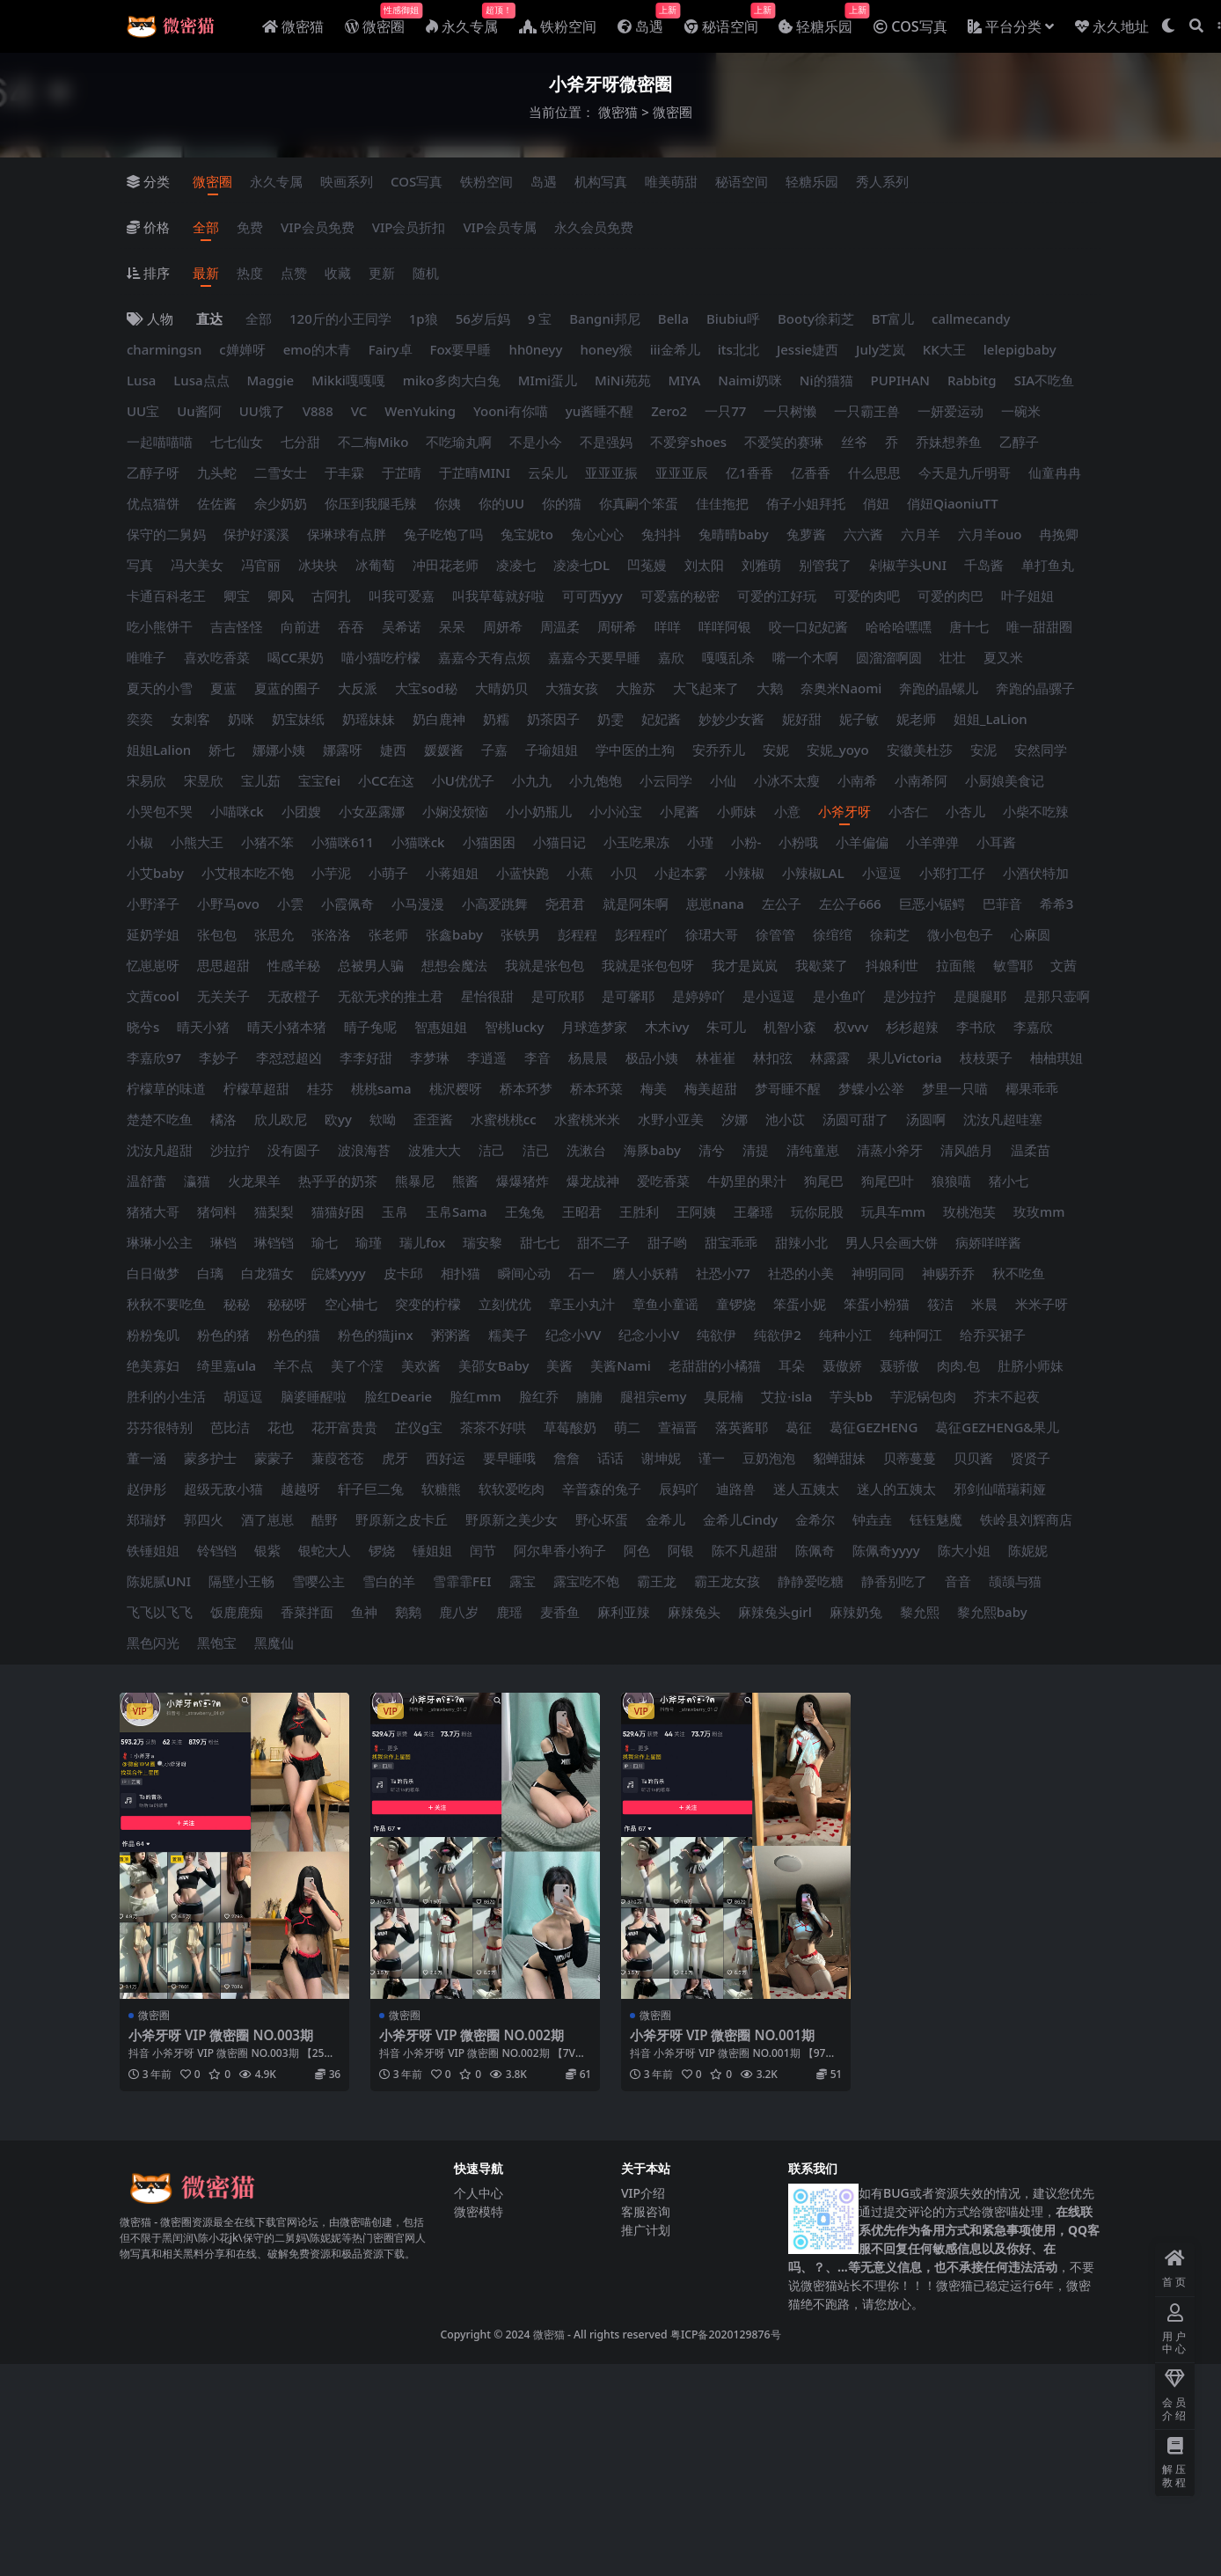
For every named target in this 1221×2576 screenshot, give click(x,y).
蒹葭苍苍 (337, 1458)
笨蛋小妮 (799, 1304)
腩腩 (589, 1396)
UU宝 (143, 411)
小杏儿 (965, 811)
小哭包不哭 (160, 811)
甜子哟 (667, 1242)
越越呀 (300, 1488)
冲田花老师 (446, 565)
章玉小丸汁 (582, 1304)
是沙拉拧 (909, 996)
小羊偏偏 (862, 842)
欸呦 (382, 1119)
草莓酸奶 (570, 1427)
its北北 (738, 349)
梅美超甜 (710, 1088)
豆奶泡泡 (768, 1458)
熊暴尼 (415, 1180)
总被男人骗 (371, 965)
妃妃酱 (661, 719)
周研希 (617, 626)
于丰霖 (344, 472)
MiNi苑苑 (623, 380)
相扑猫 (460, 1273)
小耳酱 (996, 842)
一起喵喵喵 (160, 441)
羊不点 (293, 1365)
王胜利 (639, 1211)
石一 (581, 1273)
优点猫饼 (153, 503)
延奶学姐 (153, 934)
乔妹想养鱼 (949, 441)
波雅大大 (434, 1150)
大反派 (357, 688)
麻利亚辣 (623, 1612)
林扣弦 (773, 1057)
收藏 (338, 273)
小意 (787, 811)
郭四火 (203, 1519)
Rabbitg (972, 380)
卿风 (280, 595)
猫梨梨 (274, 1211)
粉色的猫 (293, 1334)
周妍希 (503, 626)
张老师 (388, 934)
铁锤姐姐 (153, 1550)
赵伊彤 (146, 1488)
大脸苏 (635, 688)
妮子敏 (859, 719)
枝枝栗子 (986, 1057)
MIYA (685, 380)
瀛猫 (197, 1180)
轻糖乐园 (812, 181)
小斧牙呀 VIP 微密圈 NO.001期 (722, 2035)
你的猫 (561, 503)
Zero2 (669, 411)
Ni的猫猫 (826, 380)
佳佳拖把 (722, 503)
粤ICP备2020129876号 (725, 2334)
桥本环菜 (596, 1088)
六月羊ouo (990, 534)
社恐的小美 (801, 1273)
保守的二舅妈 (166, 534)
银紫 (267, 1550)
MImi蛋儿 (547, 380)
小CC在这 (386, 780)
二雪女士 (280, 472)
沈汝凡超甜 (160, 1150)
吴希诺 (401, 626)
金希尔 (815, 1519)
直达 (209, 318)
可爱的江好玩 (776, 595)
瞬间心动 (524, 1273)
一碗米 (1021, 411)
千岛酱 (984, 565)
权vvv (851, 1027)
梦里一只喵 (955, 1088)
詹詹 (566, 1458)
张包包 (217, 934)
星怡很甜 (487, 996)
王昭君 (582, 1211)
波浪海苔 (364, 1150)
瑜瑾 (368, 1242)
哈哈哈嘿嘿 (899, 626)
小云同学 (666, 780)
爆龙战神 (593, 1180)
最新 (206, 273)
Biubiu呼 (733, 318)
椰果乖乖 (1031, 1088)
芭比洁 (230, 1427)
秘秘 (236, 1304)
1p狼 (423, 318)
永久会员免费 (593, 227)
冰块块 (318, 565)
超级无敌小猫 (223, 1488)
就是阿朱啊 (636, 903)
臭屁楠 (723, 1396)
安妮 (776, 749)
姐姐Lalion (159, 749)
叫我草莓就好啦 (498, 595)
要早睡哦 (509, 1458)
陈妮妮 (1028, 1550)
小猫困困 (489, 842)
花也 (280, 1427)
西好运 (445, 1458)
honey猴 (606, 349)
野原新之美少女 (511, 1519)
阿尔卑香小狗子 (560, 1550)
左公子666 (850, 903)
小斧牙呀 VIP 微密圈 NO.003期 (220, 2035)
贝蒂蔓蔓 (909, 1458)
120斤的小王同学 (340, 318)
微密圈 (212, 181)
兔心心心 (597, 534)
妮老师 (916, 719)
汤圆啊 (926, 1119)
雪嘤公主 (318, 1581)
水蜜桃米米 (587, 1119)
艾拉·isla (786, 1396)
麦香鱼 (560, 1612)
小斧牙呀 (844, 811)
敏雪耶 (1013, 965)
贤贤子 (1030, 1458)
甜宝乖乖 (731, 1242)
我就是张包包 (544, 965)
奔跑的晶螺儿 (938, 688)
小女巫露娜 (372, 811)
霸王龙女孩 (727, 1581)
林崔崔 (715, 1057)
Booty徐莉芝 (816, 318)
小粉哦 (798, 842)
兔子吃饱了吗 (443, 534)
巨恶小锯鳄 (932, 903)
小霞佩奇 (347, 903)
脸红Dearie (398, 1396)
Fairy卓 (391, 349)
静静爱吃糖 (811, 1581)
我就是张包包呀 (648, 965)
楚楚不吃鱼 (160, 1119)
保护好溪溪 (256, 534)
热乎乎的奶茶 (337, 1180)
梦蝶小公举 (871, 1088)
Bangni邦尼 (604, 318)
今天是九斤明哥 (964, 472)
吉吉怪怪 (236, 626)
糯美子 (508, 1334)
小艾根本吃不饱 (247, 873)
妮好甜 (802, 719)
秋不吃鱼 (1018, 1273)
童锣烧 (736, 1304)
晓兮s (143, 1027)
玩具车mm (893, 1211)
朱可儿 (726, 1027)
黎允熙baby (992, 1612)
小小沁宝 (615, 811)
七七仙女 (236, 441)
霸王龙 (656, 1581)
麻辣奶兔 (856, 1612)
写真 (140, 565)
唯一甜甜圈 (1039, 626)
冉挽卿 (1058, 534)
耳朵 (792, 1365)
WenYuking (420, 411)
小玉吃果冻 (636, 842)
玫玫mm (1038, 1211)
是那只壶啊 (1057, 996)
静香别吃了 (894, 1581)
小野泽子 (153, 903)
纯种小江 (845, 1334)
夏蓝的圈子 (287, 688)
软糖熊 (441, 1488)
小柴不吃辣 (1036, 811)
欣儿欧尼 (280, 1119)
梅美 (653, 1088)
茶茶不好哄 (493, 1427)
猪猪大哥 (153, 1211)
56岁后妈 (483, 318)
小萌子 (388, 873)
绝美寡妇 (153, 1365)
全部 (206, 227)
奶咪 (241, 719)
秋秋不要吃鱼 (166, 1304)
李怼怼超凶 (289, 1057)
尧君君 (565, 903)
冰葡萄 (375, 565)
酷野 (324, 1519)
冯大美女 (197, 565)
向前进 (300, 626)
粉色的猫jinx (375, 1334)
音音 (958, 1581)
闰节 (483, 1550)
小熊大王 (197, 842)
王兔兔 (525, 1211)
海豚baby (652, 1150)
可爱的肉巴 (950, 595)
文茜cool (153, 996)
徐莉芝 (890, 934)
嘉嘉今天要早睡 (594, 657)
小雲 (290, 903)
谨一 (711, 1458)
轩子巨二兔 (371, 1488)
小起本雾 (680, 873)
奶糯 (496, 719)
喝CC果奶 (295, 657)
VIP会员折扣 (409, 227)
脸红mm (475, 1396)
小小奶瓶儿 (539, 811)
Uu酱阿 (199, 411)
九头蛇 (217, 472)
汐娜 (734, 1119)
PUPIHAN (900, 380)
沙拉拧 (230, 1150)
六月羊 (920, 534)
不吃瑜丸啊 (459, 441)
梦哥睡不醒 (788, 1088)
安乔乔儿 (718, 749)
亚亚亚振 (611, 472)
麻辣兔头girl (775, 1612)
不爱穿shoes (688, 441)
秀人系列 (882, 181)
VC (359, 411)
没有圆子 (293, 1150)
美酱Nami (620, 1365)
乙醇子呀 (153, 472)
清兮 (711, 1150)
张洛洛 (331, 934)
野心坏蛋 (601, 1519)
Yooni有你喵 (510, 411)
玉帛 (395, 1211)
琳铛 (223, 1242)
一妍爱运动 (950, 411)
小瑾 (700, 842)
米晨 (984, 1304)
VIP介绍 (643, 2192)
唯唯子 (146, 657)
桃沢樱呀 (455, 1088)
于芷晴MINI (474, 472)
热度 (250, 273)
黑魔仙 (274, 1642)
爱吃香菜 (663, 1180)
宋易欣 (146, 780)
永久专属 (276, 181)
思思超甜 (223, 965)
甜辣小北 (801, 1242)
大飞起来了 (706, 688)
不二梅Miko (373, 441)
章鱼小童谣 (665, 1304)
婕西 (393, 749)
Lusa (141, 380)
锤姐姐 (432, 1550)
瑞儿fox (422, 1242)
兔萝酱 (806, 534)
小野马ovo (228, 903)
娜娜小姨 (278, 749)
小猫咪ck (418, 842)
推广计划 (645, 2229)
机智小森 (790, 1027)
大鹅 (770, 688)
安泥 (983, 749)
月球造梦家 (594, 1027)
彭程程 (577, 934)
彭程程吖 (641, 934)
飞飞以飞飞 (160, 1612)
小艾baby (155, 873)
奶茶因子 (553, 719)
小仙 (723, 780)
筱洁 (940, 1304)
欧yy (338, 1119)
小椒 (140, 842)
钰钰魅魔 (936, 1519)
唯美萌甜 (671, 181)
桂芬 (320, 1088)
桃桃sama (381, 1088)
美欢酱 (421, 1365)
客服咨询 (645, 2211)
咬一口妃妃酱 (808, 626)
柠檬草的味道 (166, 1088)
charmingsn (164, 349)
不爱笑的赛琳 (783, 441)
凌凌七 (516, 565)
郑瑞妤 (146, 1519)
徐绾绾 (832, 934)
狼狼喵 (951, 1180)
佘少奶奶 (280, 503)
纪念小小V (648, 1334)
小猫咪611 (342, 842)
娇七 (221, 749)
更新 (382, 273)
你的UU (501, 503)
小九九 (532, 780)
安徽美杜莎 (920, 749)
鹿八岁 (459, 1612)
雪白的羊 (388, 1581)
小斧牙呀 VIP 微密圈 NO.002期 (471, 2035)
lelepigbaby (1019, 349)
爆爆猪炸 (522, 1180)
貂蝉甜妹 (839, 1458)
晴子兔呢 (370, 1027)
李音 (537, 1057)
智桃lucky (514, 1027)
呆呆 (452, 626)
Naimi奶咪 (750, 380)
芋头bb (851, 1396)
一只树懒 (790, 411)
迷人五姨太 (806, 1488)
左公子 (781, 903)
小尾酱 (679, 811)
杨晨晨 (588, 1057)
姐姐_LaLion (990, 719)
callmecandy (971, 318)
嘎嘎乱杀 (728, 657)
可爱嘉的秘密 (680, 595)
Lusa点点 (201, 380)
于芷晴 (401, 472)
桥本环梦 (526, 1088)
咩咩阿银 (724, 626)
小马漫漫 (417, 903)
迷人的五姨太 (896, 1488)
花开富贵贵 (344, 1427)
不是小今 (535, 441)
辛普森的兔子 (601, 1488)
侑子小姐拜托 (805, 503)
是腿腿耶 (980, 996)
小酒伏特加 (1036, 873)
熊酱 (465, 1180)
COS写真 (416, 181)
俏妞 (876, 503)
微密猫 (618, 112)
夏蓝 (223, 688)
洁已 (536, 1150)
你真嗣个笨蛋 (638, 503)
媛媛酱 (444, 749)
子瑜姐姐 (551, 749)
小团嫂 (301, 811)
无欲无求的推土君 (390, 996)
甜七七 (539, 1242)
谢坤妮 (661, 1458)
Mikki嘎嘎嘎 (348, 380)
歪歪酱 (433, 1119)
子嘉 (494, 749)
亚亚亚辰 (681, 472)
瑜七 (324, 1242)
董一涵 (146, 1458)
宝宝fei (319, 780)
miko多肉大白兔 (452, 380)
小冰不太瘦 (787, 780)
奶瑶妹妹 (368, 719)
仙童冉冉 (1054, 472)
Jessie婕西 (807, 349)
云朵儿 (547, 472)
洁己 (492, 1150)
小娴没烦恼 (455, 811)
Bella (673, 318)
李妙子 (218, 1057)
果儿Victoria (904, 1057)
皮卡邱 (403, 1273)
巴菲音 (1002, 903)
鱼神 (364, 1612)
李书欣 (976, 1027)
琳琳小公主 (160, 1242)
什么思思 (874, 472)
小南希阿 (921, 780)
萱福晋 (678, 1427)
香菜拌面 (307, 1612)
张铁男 (520, 934)
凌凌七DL (581, 565)
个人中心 (478, 2192)
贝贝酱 (973, 1458)
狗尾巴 (824, 1180)
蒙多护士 (210, 1458)
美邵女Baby (493, 1365)
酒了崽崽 (267, 1519)
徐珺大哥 (711, 934)
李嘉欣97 (154, 1057)
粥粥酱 (451, 1334)
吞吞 (351, 626)
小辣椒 (744, 873)
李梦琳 (430, 1057)
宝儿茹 (261, 780)
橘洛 (223, 1119)
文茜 (1063, 965)
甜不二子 (603, 1242)
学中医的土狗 (635, 749)
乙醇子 (1019, 441)
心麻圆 (1030, 934)
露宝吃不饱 (586, 1581)
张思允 (274, 934)
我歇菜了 (821, 965)
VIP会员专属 (500, 227)
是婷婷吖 (698, 996)
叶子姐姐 (1027, 595)
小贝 (623, 873)
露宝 (522, 1581)
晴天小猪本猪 (286, 1027)
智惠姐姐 (440, 1027)
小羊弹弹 (932, 842)
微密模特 (478, 2211)
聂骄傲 (899, 1365)
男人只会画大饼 (891, 1242)
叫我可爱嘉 (402, 595)
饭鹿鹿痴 (236, 1612)
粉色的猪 (223, 1334)
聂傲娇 (842, 1365)
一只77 (725, 411)
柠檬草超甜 (256, 1088)
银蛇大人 (324, 1550)
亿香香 (810, 472)
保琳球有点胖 (346, 534)
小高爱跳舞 (495, 903)
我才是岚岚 (745, 965)
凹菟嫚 (647, 565)
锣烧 (382, 1550)
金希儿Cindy (740, 1519)
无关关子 (223, 996)
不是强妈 (606, 441)
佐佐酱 (217, 503)
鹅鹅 (408, 1612)
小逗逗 (882, 873)
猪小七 (1008, 1180)
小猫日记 (559, 842)
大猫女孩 (571, 688)
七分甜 (300, 441)
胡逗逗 (243, 1396)
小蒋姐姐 (452, 873)
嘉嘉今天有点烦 (484, 657)
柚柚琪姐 (1056, 1057)
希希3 (1057, 903)
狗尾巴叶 (887, 1180)
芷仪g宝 (418, 1427)
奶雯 (610, 719)
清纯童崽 (812, 1150)
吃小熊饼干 (160, 626)
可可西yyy (592, 595)
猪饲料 (217, 1211)
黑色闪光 (153, 1642)
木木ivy (667, 1027)
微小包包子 (960, 934)
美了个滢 (357, 1365)
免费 (250, 227)
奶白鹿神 (439, 719)
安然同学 (1040, 749)
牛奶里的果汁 (746, 1180)
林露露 (830, 1057)
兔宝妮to (527, 534)
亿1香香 (749, 472)
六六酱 (863, 534)
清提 (755, 1150)
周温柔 (560, 626)
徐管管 (775, 934)
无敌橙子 (293, 996)
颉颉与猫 (1015, 1581)
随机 (426, 273)
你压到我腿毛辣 (371, 503)
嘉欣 (671, 657)
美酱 (559, 1365)
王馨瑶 (753, 1211)
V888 (318, 411)
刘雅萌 (761, 565)
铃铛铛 (217, 1550)
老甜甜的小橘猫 (715, 1365)
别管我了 (825, 565)
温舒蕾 (146, 1180)
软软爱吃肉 (512, 1488)
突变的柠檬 (428, 1304)
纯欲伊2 (777, 1334)
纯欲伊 (716, 1334)
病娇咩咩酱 (988, 1242)
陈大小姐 (964, 1550)
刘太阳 (704, 565)
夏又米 (1003, 657)
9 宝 (540, 318)
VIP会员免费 (318, 227)
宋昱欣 (203, 780)
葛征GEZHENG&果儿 (997, 1427)
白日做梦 (153, 1273)
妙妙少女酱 (731, 719)
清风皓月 (966, 1150)
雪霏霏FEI (462, 1581)
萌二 (627, 1427)
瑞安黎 (482, 1242)
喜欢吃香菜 (217, 657)
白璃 (210, 1273)
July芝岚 (880, 349)
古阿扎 (331, 595)
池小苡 (785, 1119)
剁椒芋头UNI (908, 565)
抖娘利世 (892, 965)
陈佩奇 (815, 1550)
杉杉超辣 (912, 1027)
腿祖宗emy (653, 1396)
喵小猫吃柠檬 (380, 657)
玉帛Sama (456, 1211)
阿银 (681, 1550)
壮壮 (953, 657)
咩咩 (667, 626)
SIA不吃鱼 (1044, 380)
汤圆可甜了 (855, 1119)
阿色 (637, 1550)
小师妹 (737, 811)
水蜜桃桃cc (504, 1119)
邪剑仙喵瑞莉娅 (1000, 1488)
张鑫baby (454, 934)
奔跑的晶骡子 (1035, 688)
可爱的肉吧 (867, 595)
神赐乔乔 (948, 1273)
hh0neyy (535, 349)
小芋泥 (331, 873)
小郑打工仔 (952, 873)
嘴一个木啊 (805, 657)
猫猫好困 (337, 1211)
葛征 (799, 1427)
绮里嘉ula (226, 1365)
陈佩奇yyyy (886, 1550)
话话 (610, 1458)
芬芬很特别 (160, 1427)
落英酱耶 (741, 1427)
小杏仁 (908, 811)
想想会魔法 (454, 965)
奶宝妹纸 (298, 719)
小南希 (857, 780)
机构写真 (600, 181)
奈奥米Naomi (841, 688)
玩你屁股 (817, 1211)
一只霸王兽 (867, 411)
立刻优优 (505, 1304)
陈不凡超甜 (745, 1550)
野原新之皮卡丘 (401, 1519)
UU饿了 (262, 411)
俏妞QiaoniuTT (952, 503)
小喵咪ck (237, 811)
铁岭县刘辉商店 (1026, 1519)
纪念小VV (573, 1334)
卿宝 (236, 595)
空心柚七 (351, 1304)
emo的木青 (317, 349)
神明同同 (878, 1273)
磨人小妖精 (645, 1273)
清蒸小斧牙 (890, 1150)
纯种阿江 (915, 1334)
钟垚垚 (872, 1519)
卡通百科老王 (166, 595)
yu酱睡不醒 (599, 411)
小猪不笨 (267, 842)
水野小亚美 (671, 1119)
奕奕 (140, 719)
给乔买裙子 (993, 1334)
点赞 (294, 273)
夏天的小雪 (160, 688)
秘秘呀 (287, 1304)
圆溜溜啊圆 (889, 657)
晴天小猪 (203, 1027)
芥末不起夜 (1007, 1396)
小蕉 (580, 873)
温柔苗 (1030, 1150)
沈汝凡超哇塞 (1002, 1119)
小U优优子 (463, 780)
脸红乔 (539, 1396)
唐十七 (969, 626)
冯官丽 (261, 565)
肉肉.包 (958, 1365)
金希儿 (665, 1519)
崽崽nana (715, 903)
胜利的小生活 (166, 1396)
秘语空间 (741, 181)
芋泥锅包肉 (923, 1396)
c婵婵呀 (242, 349)
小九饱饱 (595, 780)
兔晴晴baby (733, 534)
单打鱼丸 (1047, 565)
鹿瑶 (509, 1612)
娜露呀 (342, 749)
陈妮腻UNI (159, 1581)
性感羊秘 (293, 965)
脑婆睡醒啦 (314, 1396)
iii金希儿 (675, 349)
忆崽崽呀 (153, 965)
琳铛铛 (274, 1242)
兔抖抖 (661, 534)
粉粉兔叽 (153, 1334)
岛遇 (543, 181)
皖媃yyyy (338, 1273)
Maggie (271, 380)
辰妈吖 (678, 1488)
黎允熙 (920, 1612)
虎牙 (395, 1458)
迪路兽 (736, 1488)
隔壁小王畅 (241, 1581)
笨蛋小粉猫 (877, 1304)
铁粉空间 (486, 181)
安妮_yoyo (837, 749)
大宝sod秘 (426, 688)
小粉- (746, 842)
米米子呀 (1041, 1304)
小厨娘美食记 (1004, 780)
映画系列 (346, 181)
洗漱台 (586, 1150)
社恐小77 (723, 1273)
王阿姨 (696, 1211)
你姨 (448, 503)
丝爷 (854, 441)
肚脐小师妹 (1031, 1365)
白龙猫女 (267, 1273)
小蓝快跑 (522, 873)
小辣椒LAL (813, 873)
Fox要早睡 (461, 349)
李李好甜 (366, 1057)
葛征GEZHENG (874, 1427)
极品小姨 (651, 1057)
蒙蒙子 (274, 1458)
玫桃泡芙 (969, 1211)
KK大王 (944, 349)
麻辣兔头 (694, 1612)
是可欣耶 (557, 996)
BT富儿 (893, 318)
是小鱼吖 (839, 996)
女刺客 (190, 719)
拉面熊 (956, 965)
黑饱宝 (217, 1642)
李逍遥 (487, 1057)
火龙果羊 (254, 1180)
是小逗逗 (768, 996)
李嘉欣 (1033, 1027)
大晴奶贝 (501, 688)
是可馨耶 (628, 996)
